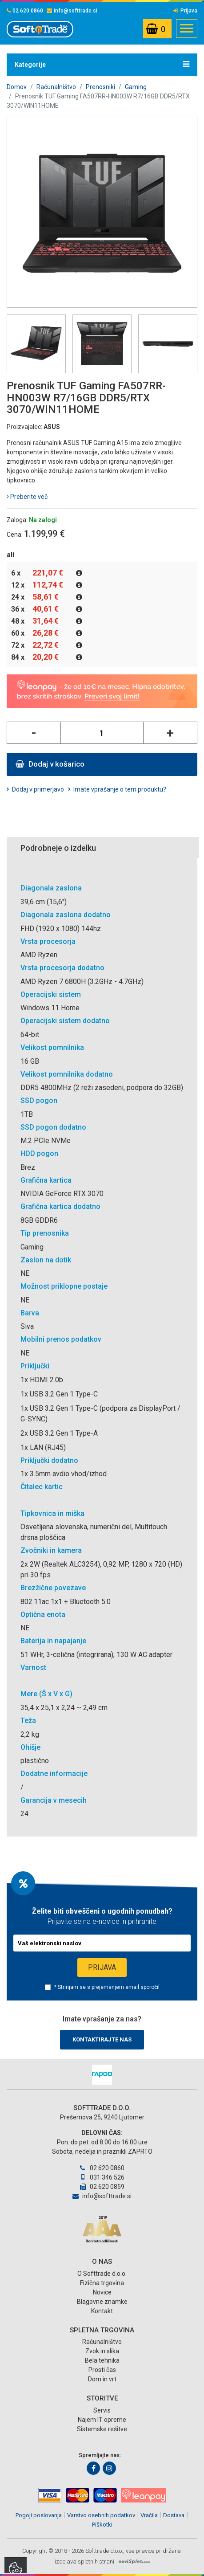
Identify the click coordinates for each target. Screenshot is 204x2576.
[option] (102, 2075)
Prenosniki (100, 86)
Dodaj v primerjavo (38, 789)
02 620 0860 (25, 11)
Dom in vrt (102, 2379)
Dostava (173, 2515)
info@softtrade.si (72, 11)
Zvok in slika (102, 2351)
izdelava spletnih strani (84, 2561)
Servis (102, 2410)
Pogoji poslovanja (39, 2515)
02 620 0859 (102, 2186)
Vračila (149, 2515)
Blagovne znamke (102, 2301)
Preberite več (27, 496)
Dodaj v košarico (50, 763)
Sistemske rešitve (102, 2429)
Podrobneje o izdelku (58, 848)
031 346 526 (102, 2177)
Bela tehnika (102, 2360)
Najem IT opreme (102, 2419)
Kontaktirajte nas (102, 2039)
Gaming (136, 86)
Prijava (185, 11)
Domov (17, 86)
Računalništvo (56, 86)
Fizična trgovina (102, 2282)
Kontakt (102, 2311)
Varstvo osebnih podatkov (101, 2515)
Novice (102, 2292)
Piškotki (102, 2524)
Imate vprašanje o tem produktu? (119, 789)
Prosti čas (102, 2369)
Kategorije (102, 64)
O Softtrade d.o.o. (102, 2273)
